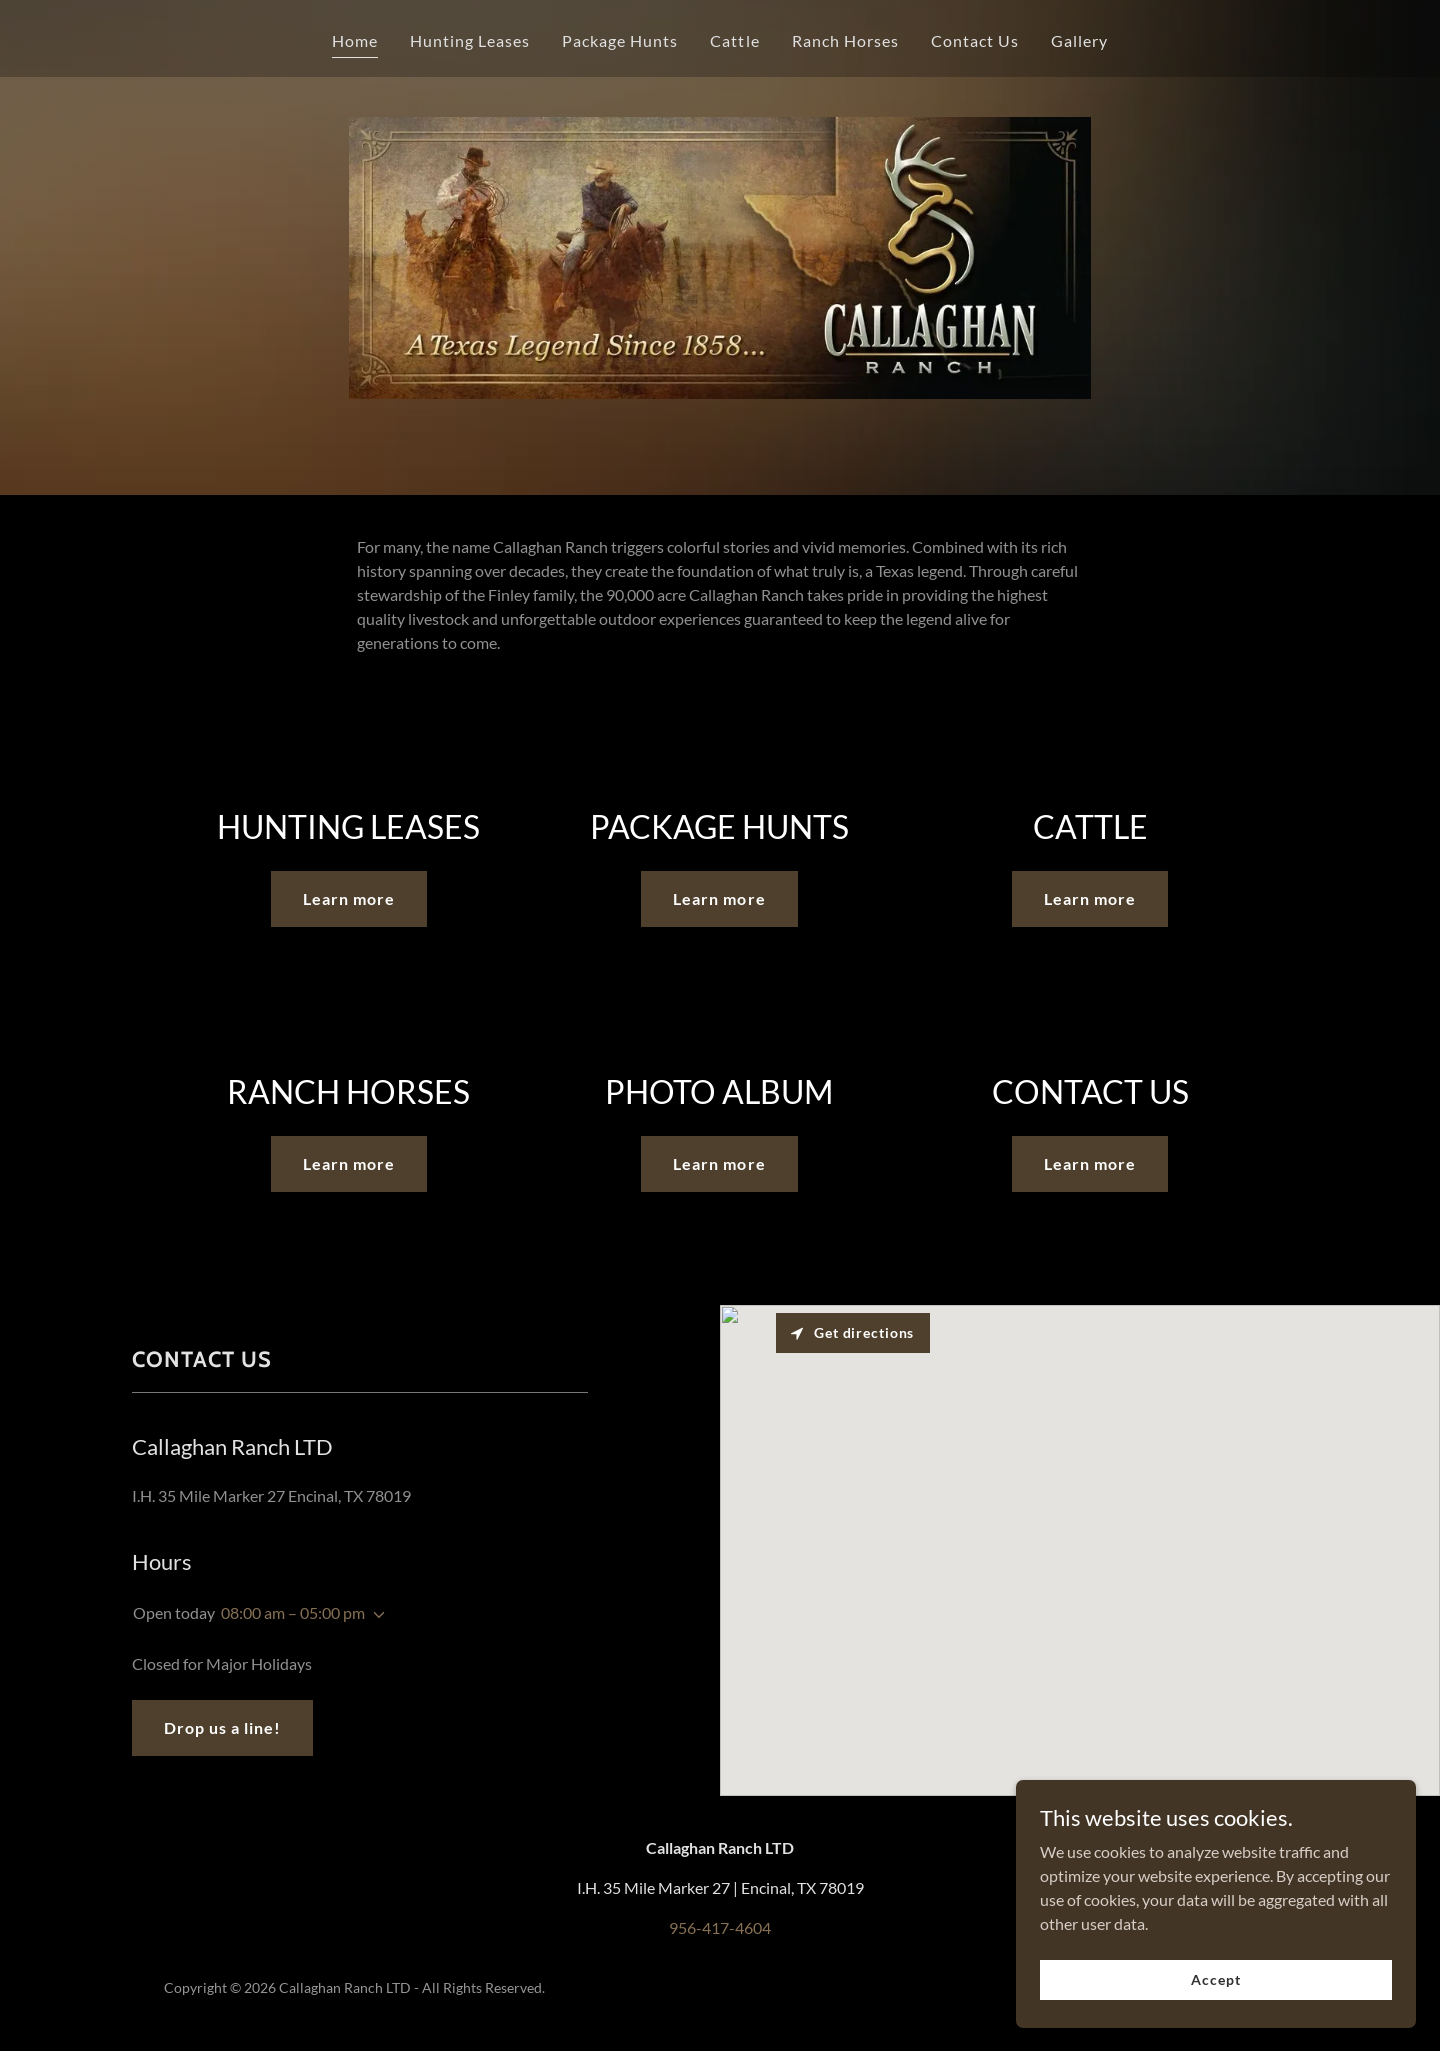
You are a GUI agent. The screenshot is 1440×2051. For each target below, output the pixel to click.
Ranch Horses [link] (845, 40)
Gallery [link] (1079, 40)
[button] (375, 1615)
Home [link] (355, 40)
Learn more (349, 898)
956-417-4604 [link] (720, 1927)
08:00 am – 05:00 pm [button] (293, 1612)
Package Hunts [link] (620, 40)
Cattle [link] (734, 40)
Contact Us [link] (975, 40)
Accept (1215, 1979)
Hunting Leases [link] (470, 40)
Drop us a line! (222, 1727)
